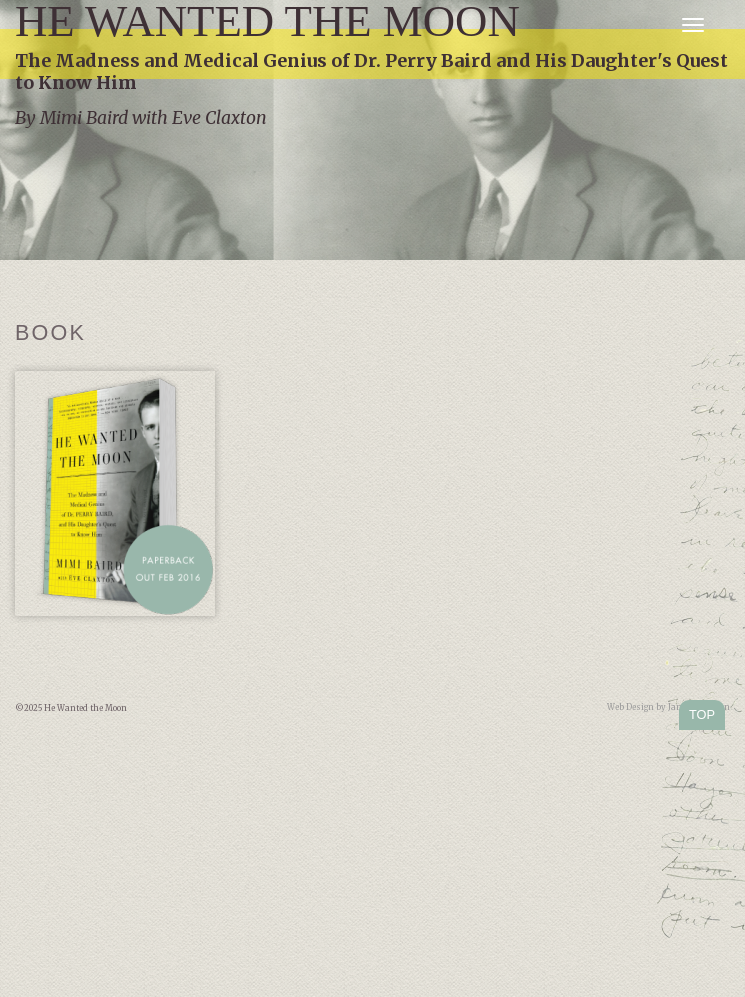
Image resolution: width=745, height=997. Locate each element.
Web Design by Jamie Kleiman (668, 707)
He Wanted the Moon (267, 21)
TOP (702, 714)
